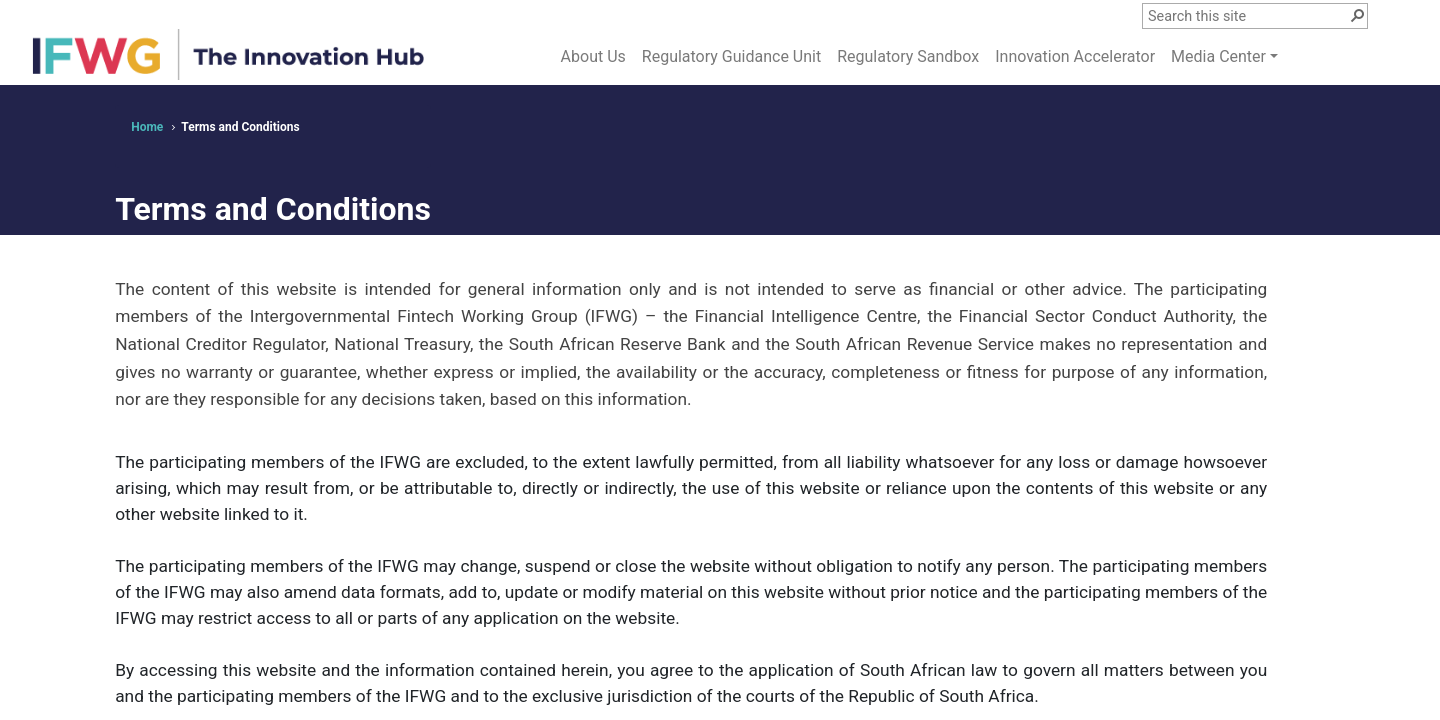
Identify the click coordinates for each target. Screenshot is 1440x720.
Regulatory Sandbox (908, 56)
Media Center (1218, 56)
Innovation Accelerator (1075, 56)
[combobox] (1248, 17)
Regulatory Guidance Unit (731, 56)
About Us (593, 56)
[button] (1357, 14)
